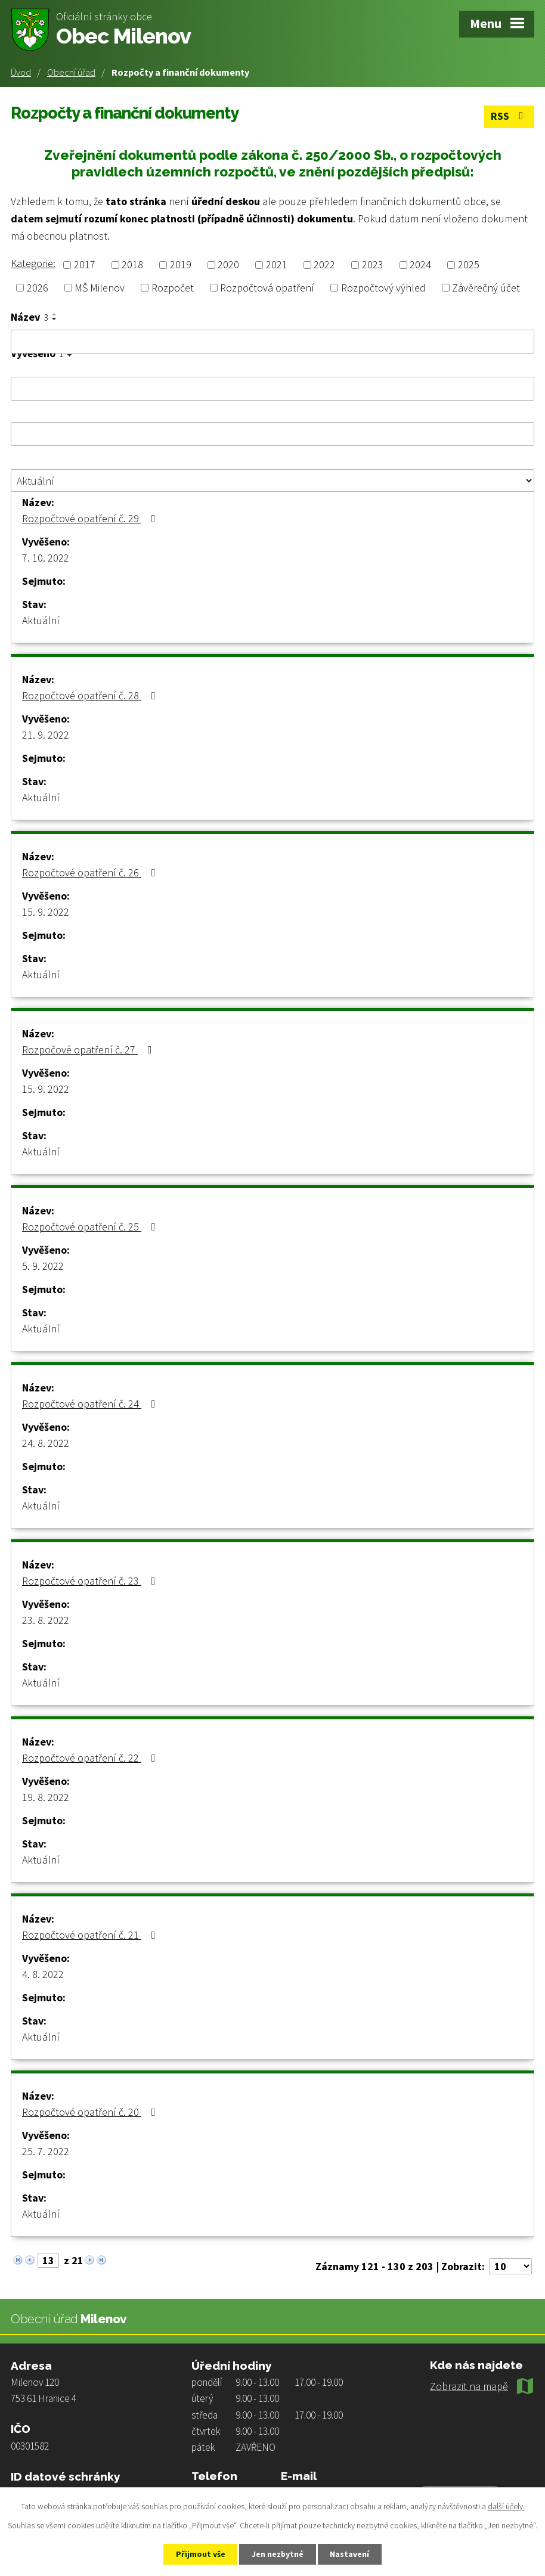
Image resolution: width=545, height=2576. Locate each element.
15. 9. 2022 (45, 912)
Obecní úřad (71, 72)
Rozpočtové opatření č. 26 (91, 872)
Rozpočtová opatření (267, 288)
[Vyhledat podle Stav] (272, 480)
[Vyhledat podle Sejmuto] (272, 434)
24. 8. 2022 (45, 1443)
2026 (37, 288)
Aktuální (41, 620)
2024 (420, 265)
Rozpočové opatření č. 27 (89, 1049)
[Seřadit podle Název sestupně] (54, 319)
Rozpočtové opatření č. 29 (91, 518)
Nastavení (350, 2554)
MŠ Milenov (100, 288)
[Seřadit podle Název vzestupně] (54, 314)
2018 (132, 265)
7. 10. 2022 (45, 558)
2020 (228, 265)
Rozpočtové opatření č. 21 (91, 1935)
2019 (180, 265)
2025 (468, 265)
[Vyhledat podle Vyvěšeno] (272, 389)
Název (29, 317)
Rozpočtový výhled (383, 288)
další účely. (506, 2506)
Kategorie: (33, 263)
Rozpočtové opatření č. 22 (91, 1758)
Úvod (21, 72)
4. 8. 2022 (43, 1974)
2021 (276, 265)
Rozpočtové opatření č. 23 (91, 1581)
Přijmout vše (200, 2554)
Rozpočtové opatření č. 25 (91, 1226)
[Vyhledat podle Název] (272, 342)
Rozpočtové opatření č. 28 (91, 695)
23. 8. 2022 (45, 1620)
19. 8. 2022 (45, 1797)
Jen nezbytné (278, 2554)
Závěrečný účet (486, 288)
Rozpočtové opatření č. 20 (91, 2112)
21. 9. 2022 (45, 735)
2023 (372, 265)
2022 (324, 265)
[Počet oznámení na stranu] (510, 2266)
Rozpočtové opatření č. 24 (91, 1404)
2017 (84, 265)
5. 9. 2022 (43, 1266)
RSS (509, 116)
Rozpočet (172, 288)
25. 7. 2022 (45, 2151)
